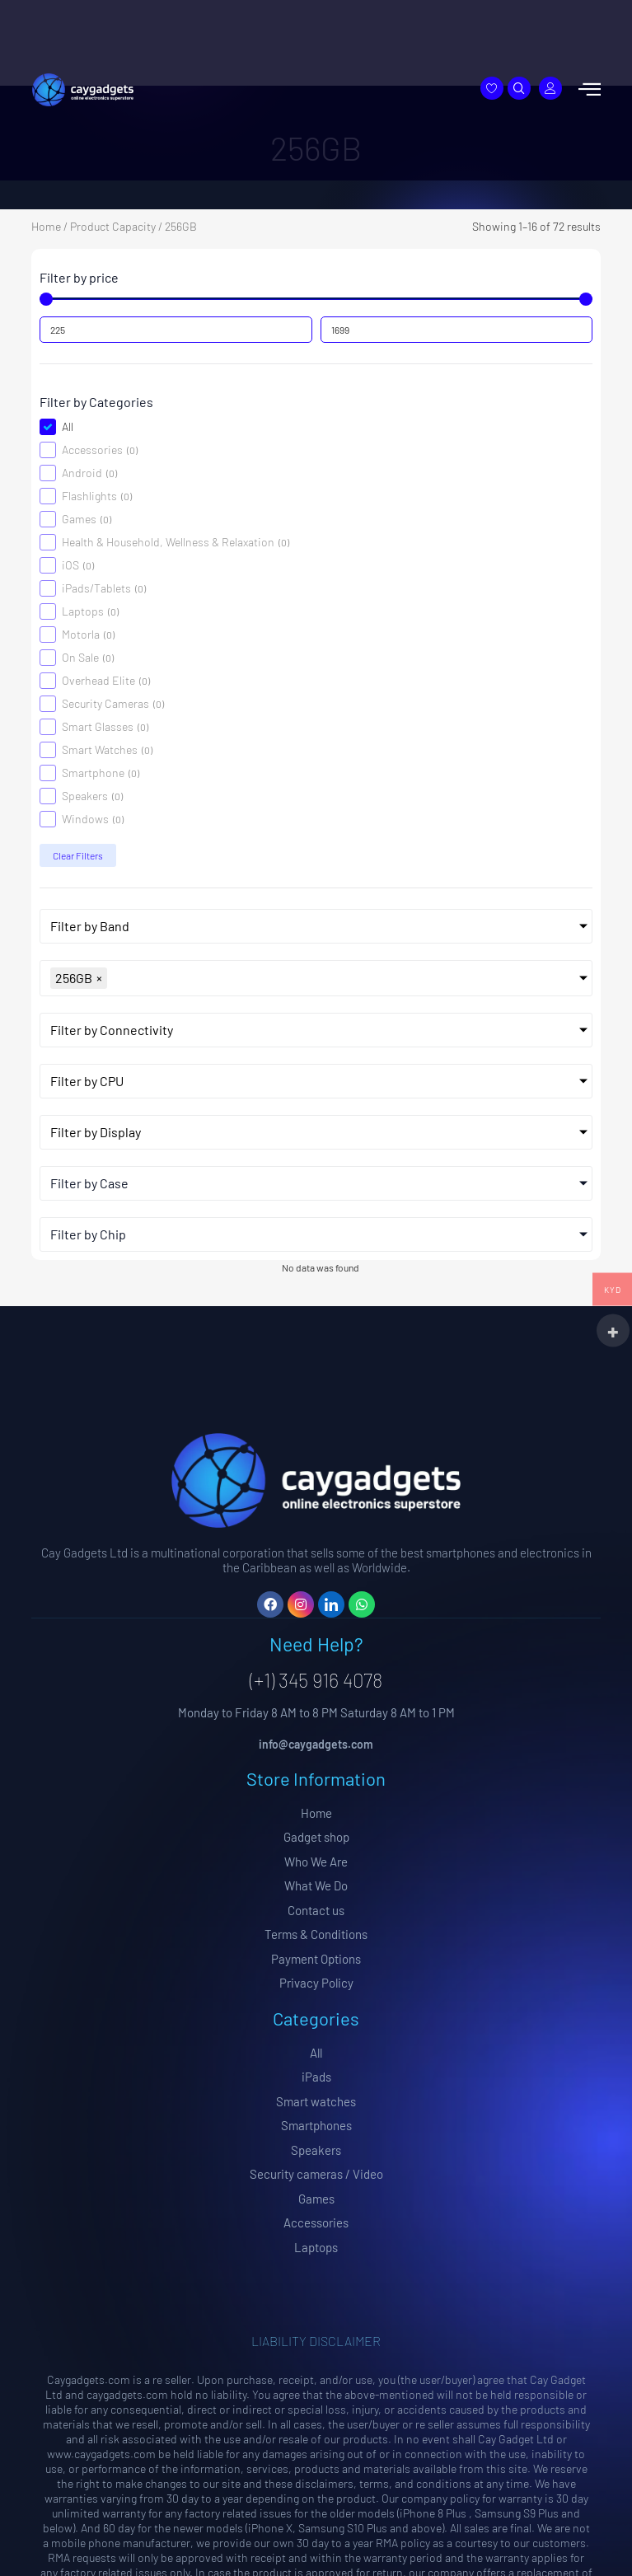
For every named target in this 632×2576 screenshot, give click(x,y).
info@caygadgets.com (316, 1744)
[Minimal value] (316, 299)
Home (46, 226)
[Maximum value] (456, 329)
